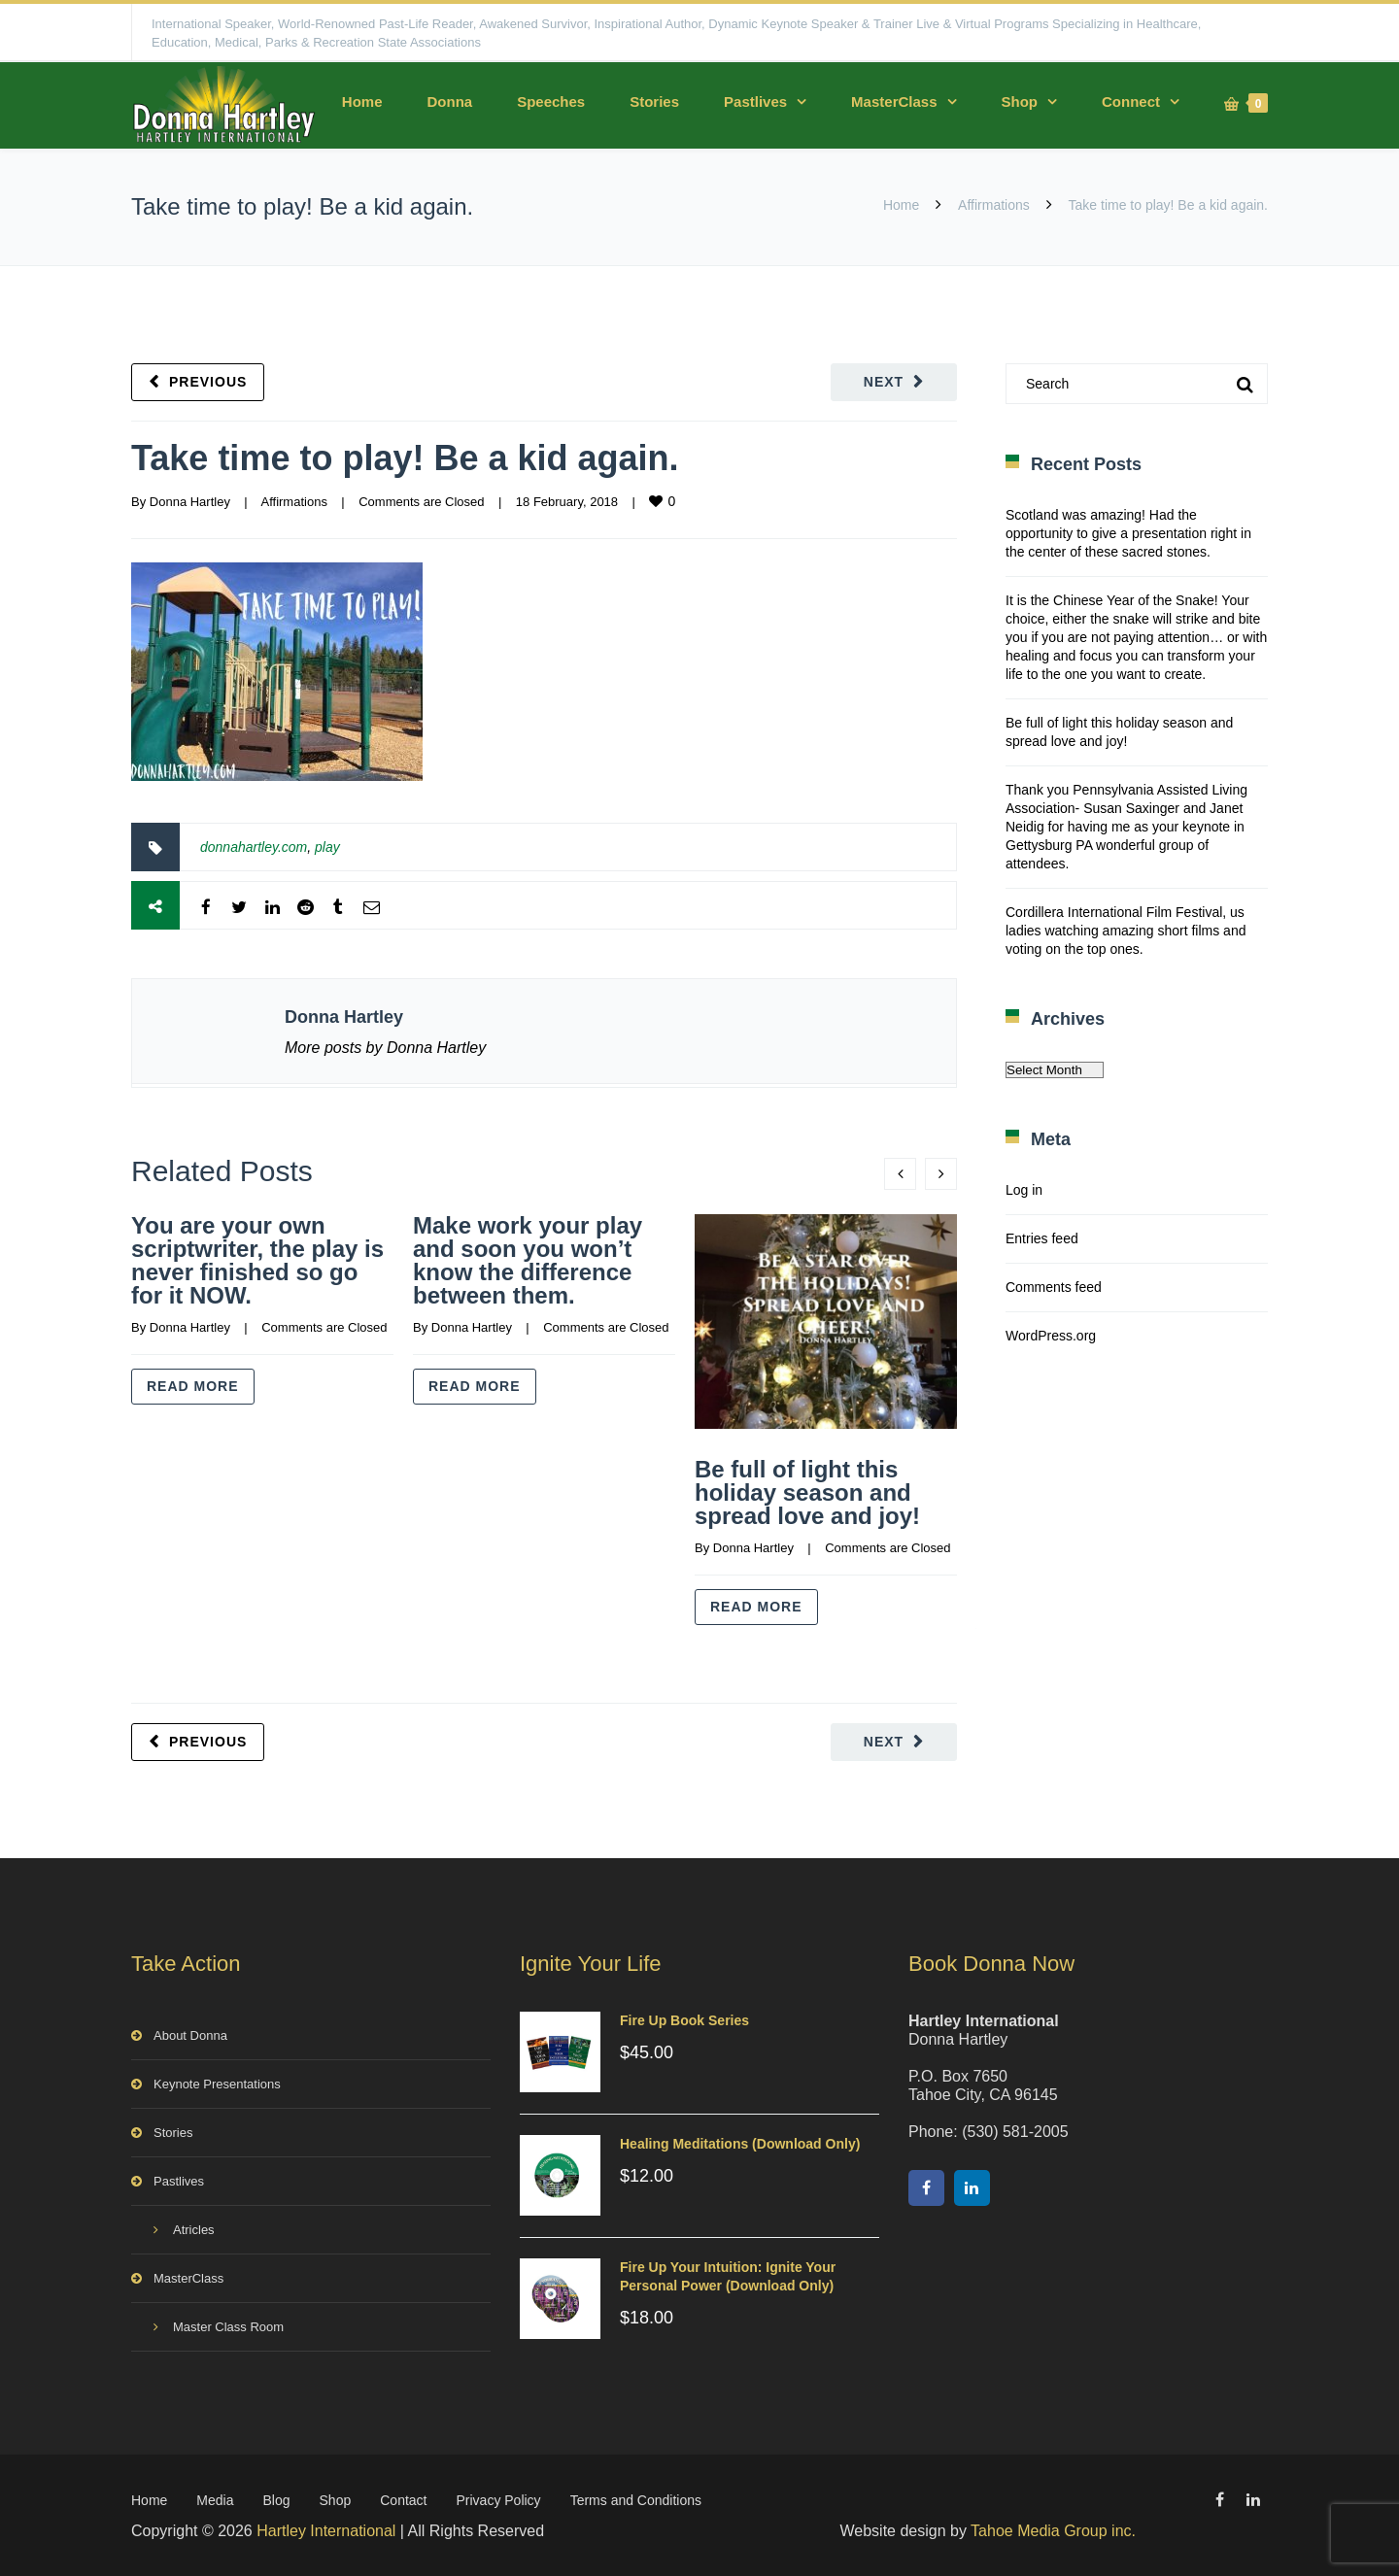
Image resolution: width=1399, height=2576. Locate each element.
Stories (654, 101)
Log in (1024, 1190)
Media (214, 2500)
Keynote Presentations (217, 2084)
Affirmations (994, 205)
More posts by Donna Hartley (385, 1047)
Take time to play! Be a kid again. (405, 458)
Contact (403, 2500)
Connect (1131, 101)
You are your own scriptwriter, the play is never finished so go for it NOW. (257, 1260)
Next (884, 382)
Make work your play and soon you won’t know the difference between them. (527, 1260)
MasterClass (894, 101)
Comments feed (1054, 1287)
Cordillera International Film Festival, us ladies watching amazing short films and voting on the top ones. (1125, 930)
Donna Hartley (190, 501)
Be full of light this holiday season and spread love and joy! (807, 1492)
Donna (449, 101)
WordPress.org (1051, 1335)
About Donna (190, 2035)
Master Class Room (228, 2327)
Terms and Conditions (635, 2500)
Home (362, 101)
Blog (276, 2500)
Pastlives (755, 101)
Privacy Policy (498, 2500)
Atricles (194, 2229)
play (327, 847)
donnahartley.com (253, 847)
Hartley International (325, 2531)
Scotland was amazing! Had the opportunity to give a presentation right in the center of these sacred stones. (1128, 533)
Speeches (551, 101)
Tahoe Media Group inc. (1053, 2531)
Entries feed (1042, 1238)
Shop (1020, 101)
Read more (193, 1386)
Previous (208, 382)
